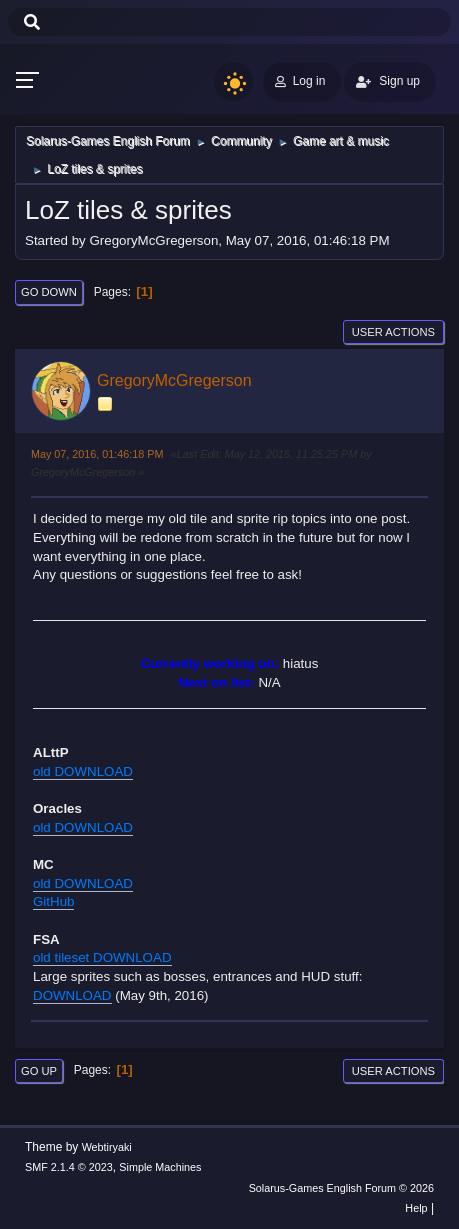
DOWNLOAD (72, 995)
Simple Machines (160, 1167)
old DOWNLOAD (83, 771)
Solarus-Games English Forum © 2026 (341, 1188)
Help (416, 1208)
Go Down (49, 292)
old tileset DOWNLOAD (102, 957)
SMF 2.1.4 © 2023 (69, 1167)
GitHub (53, 901)
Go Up (39, 1071)
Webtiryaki (107, 1147)
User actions (393, 332)
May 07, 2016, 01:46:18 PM (97, 454)
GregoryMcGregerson (174, 380)
